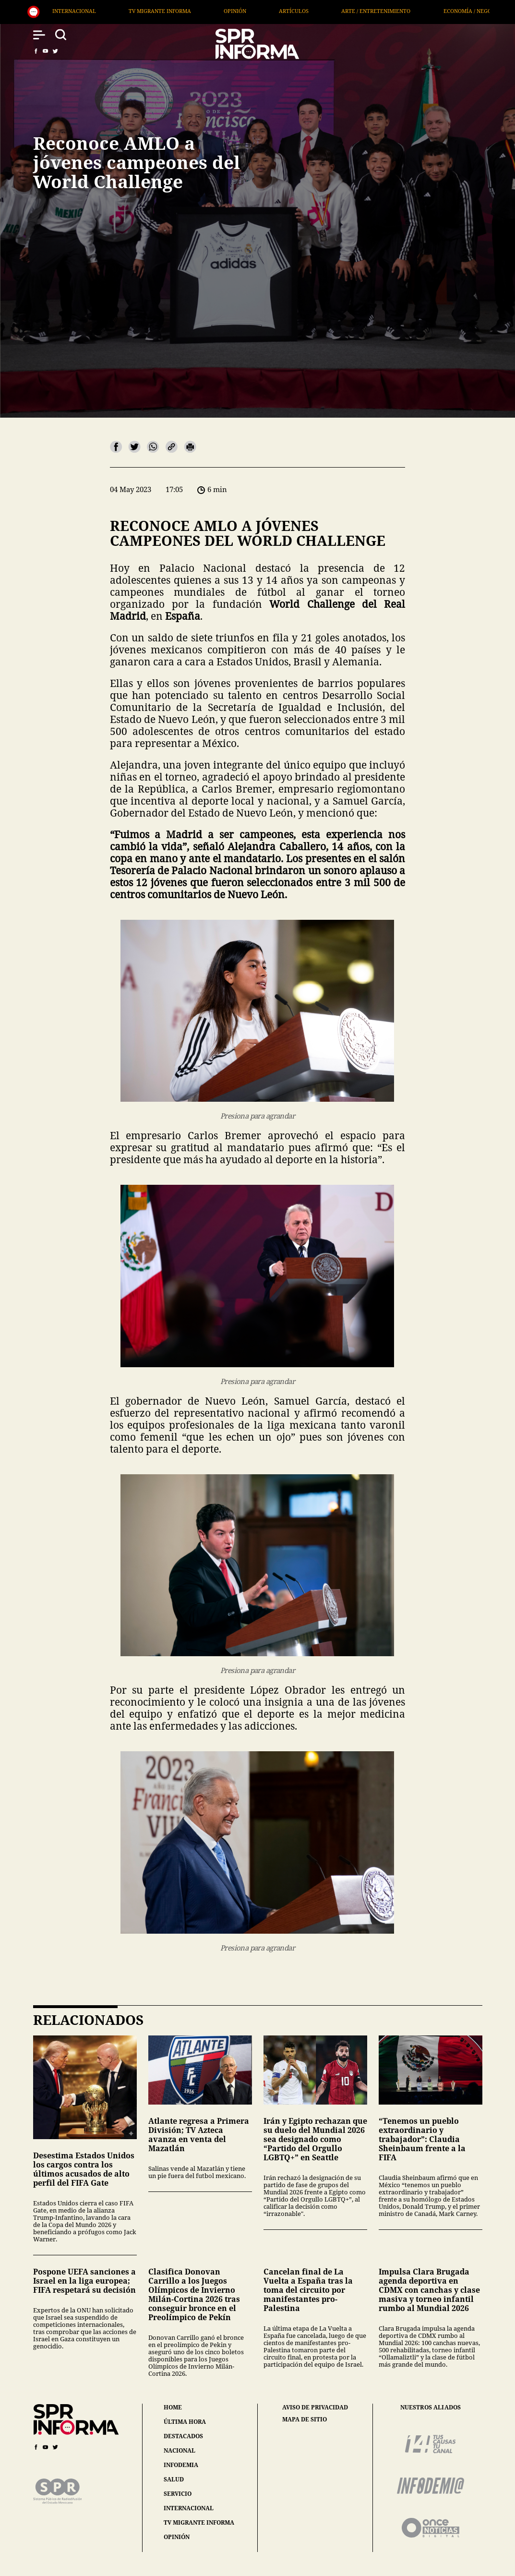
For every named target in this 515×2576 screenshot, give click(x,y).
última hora (185, 2422)
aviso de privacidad (315, 2407)
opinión (177, 2537)
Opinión (271, 10)
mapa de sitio (304, 2419)
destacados (183, 2436)
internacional (189, 2508)
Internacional (110, 10)
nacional (179, 2450)
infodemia (181, 2465)
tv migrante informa (199, 2522)
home (173, 2407)
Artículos (330, 10)
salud (174, 2479)
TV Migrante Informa (196, 10)
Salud (47, 10)
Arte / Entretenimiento (412, 10)
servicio (178, 2494)
